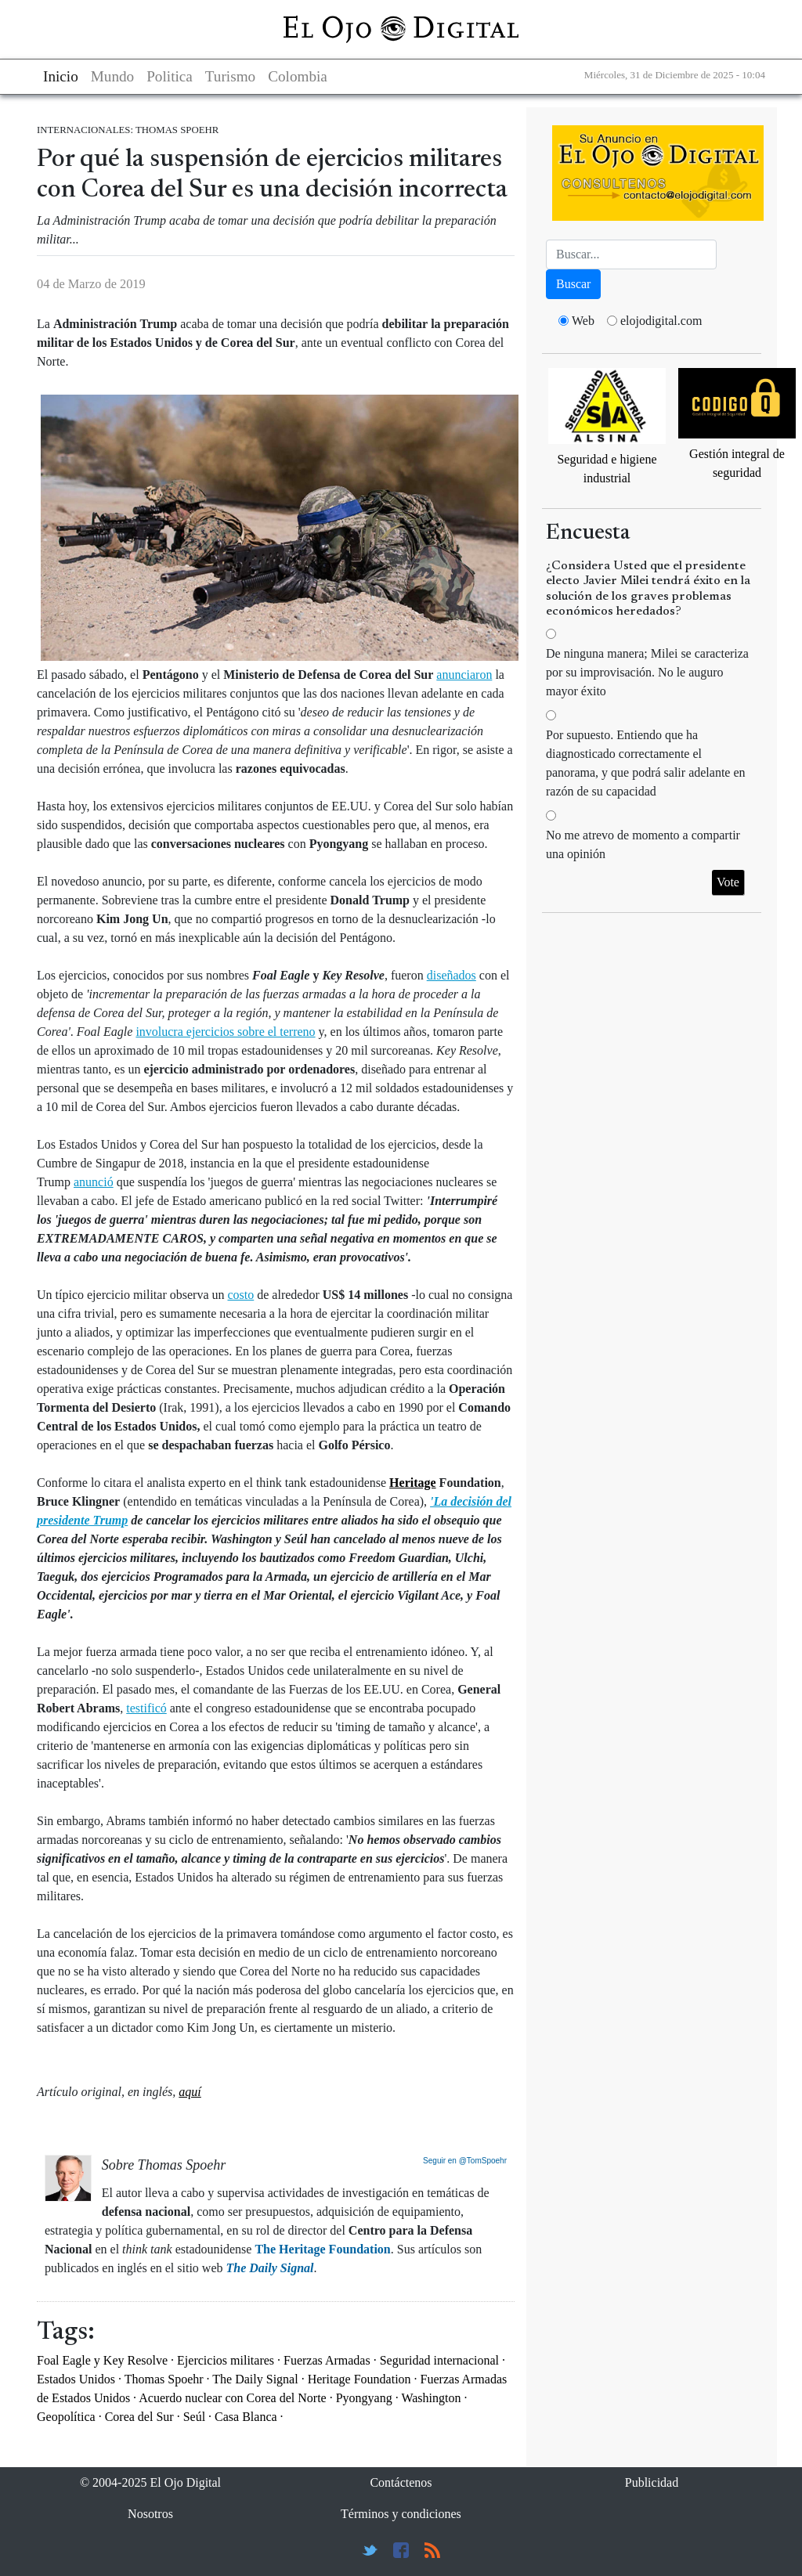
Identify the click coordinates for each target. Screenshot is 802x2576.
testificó (146, 1708)
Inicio (60, 76)
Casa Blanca (246, 2416)
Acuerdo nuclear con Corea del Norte (232, 2398)
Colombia (297, 76)
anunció (94, 1182)
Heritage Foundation (359, 2379)
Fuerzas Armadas (327, 2360)
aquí (189, 2091)
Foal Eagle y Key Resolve (102, 2360)
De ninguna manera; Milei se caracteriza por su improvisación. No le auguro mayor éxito (647, 672)
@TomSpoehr (483, 2160)
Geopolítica (66, 2416)
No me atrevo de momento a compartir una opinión (643, 844)
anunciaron (464, 674)
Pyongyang (364, 2398)
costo (240, 1294)
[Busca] (631, 254)
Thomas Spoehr (164, 2379)
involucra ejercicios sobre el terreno (225, 1031)
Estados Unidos (76, 2379)
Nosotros (150, 2513)
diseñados (451, 975)
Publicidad (651, 2482)
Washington (431, 2398)
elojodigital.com (661, 320)
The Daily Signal (255, 2379)
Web (583, 320)
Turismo (230, 76)
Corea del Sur (139, 2416)
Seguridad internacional (439, 2360)
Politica (169, 76)
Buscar (573, 283)
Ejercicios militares (225, 2360)
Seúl (194, 2416)
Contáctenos (401, 2482)
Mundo (112, 76)
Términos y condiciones (401, 2513)
